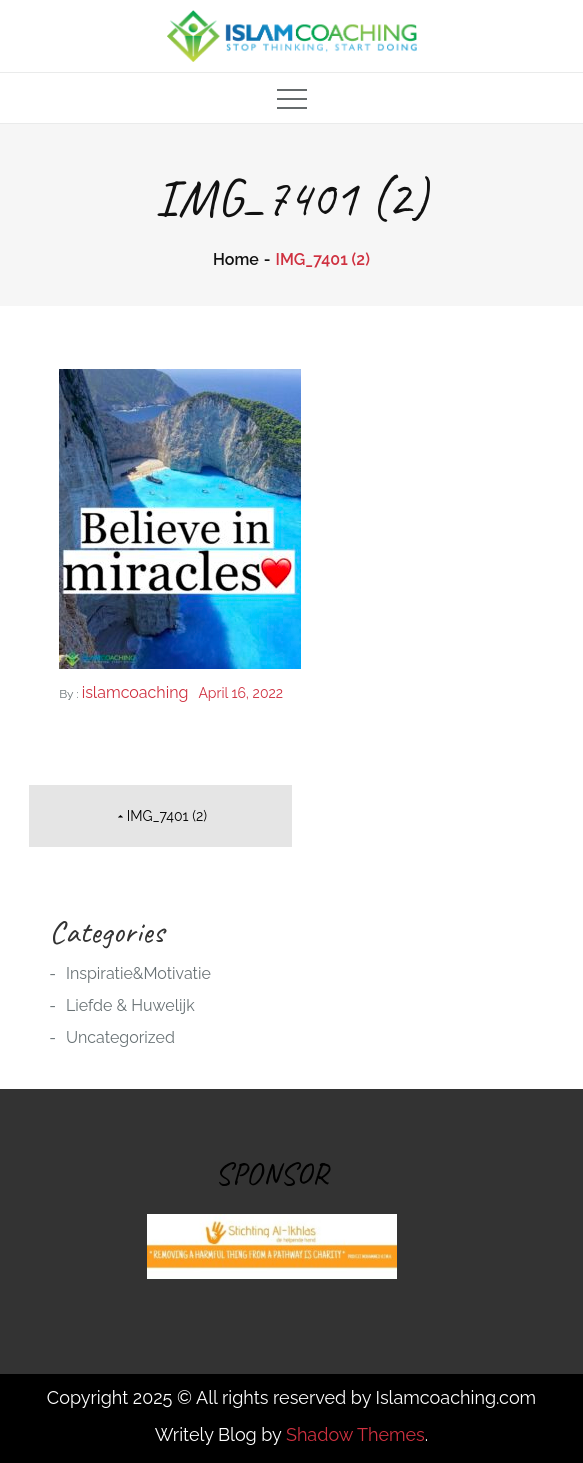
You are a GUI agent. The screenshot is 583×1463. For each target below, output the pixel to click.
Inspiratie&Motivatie (138, 973)
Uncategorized (120, 1037)
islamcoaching (135, 692)
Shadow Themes (355, 1434)
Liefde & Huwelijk (130, 1005)
